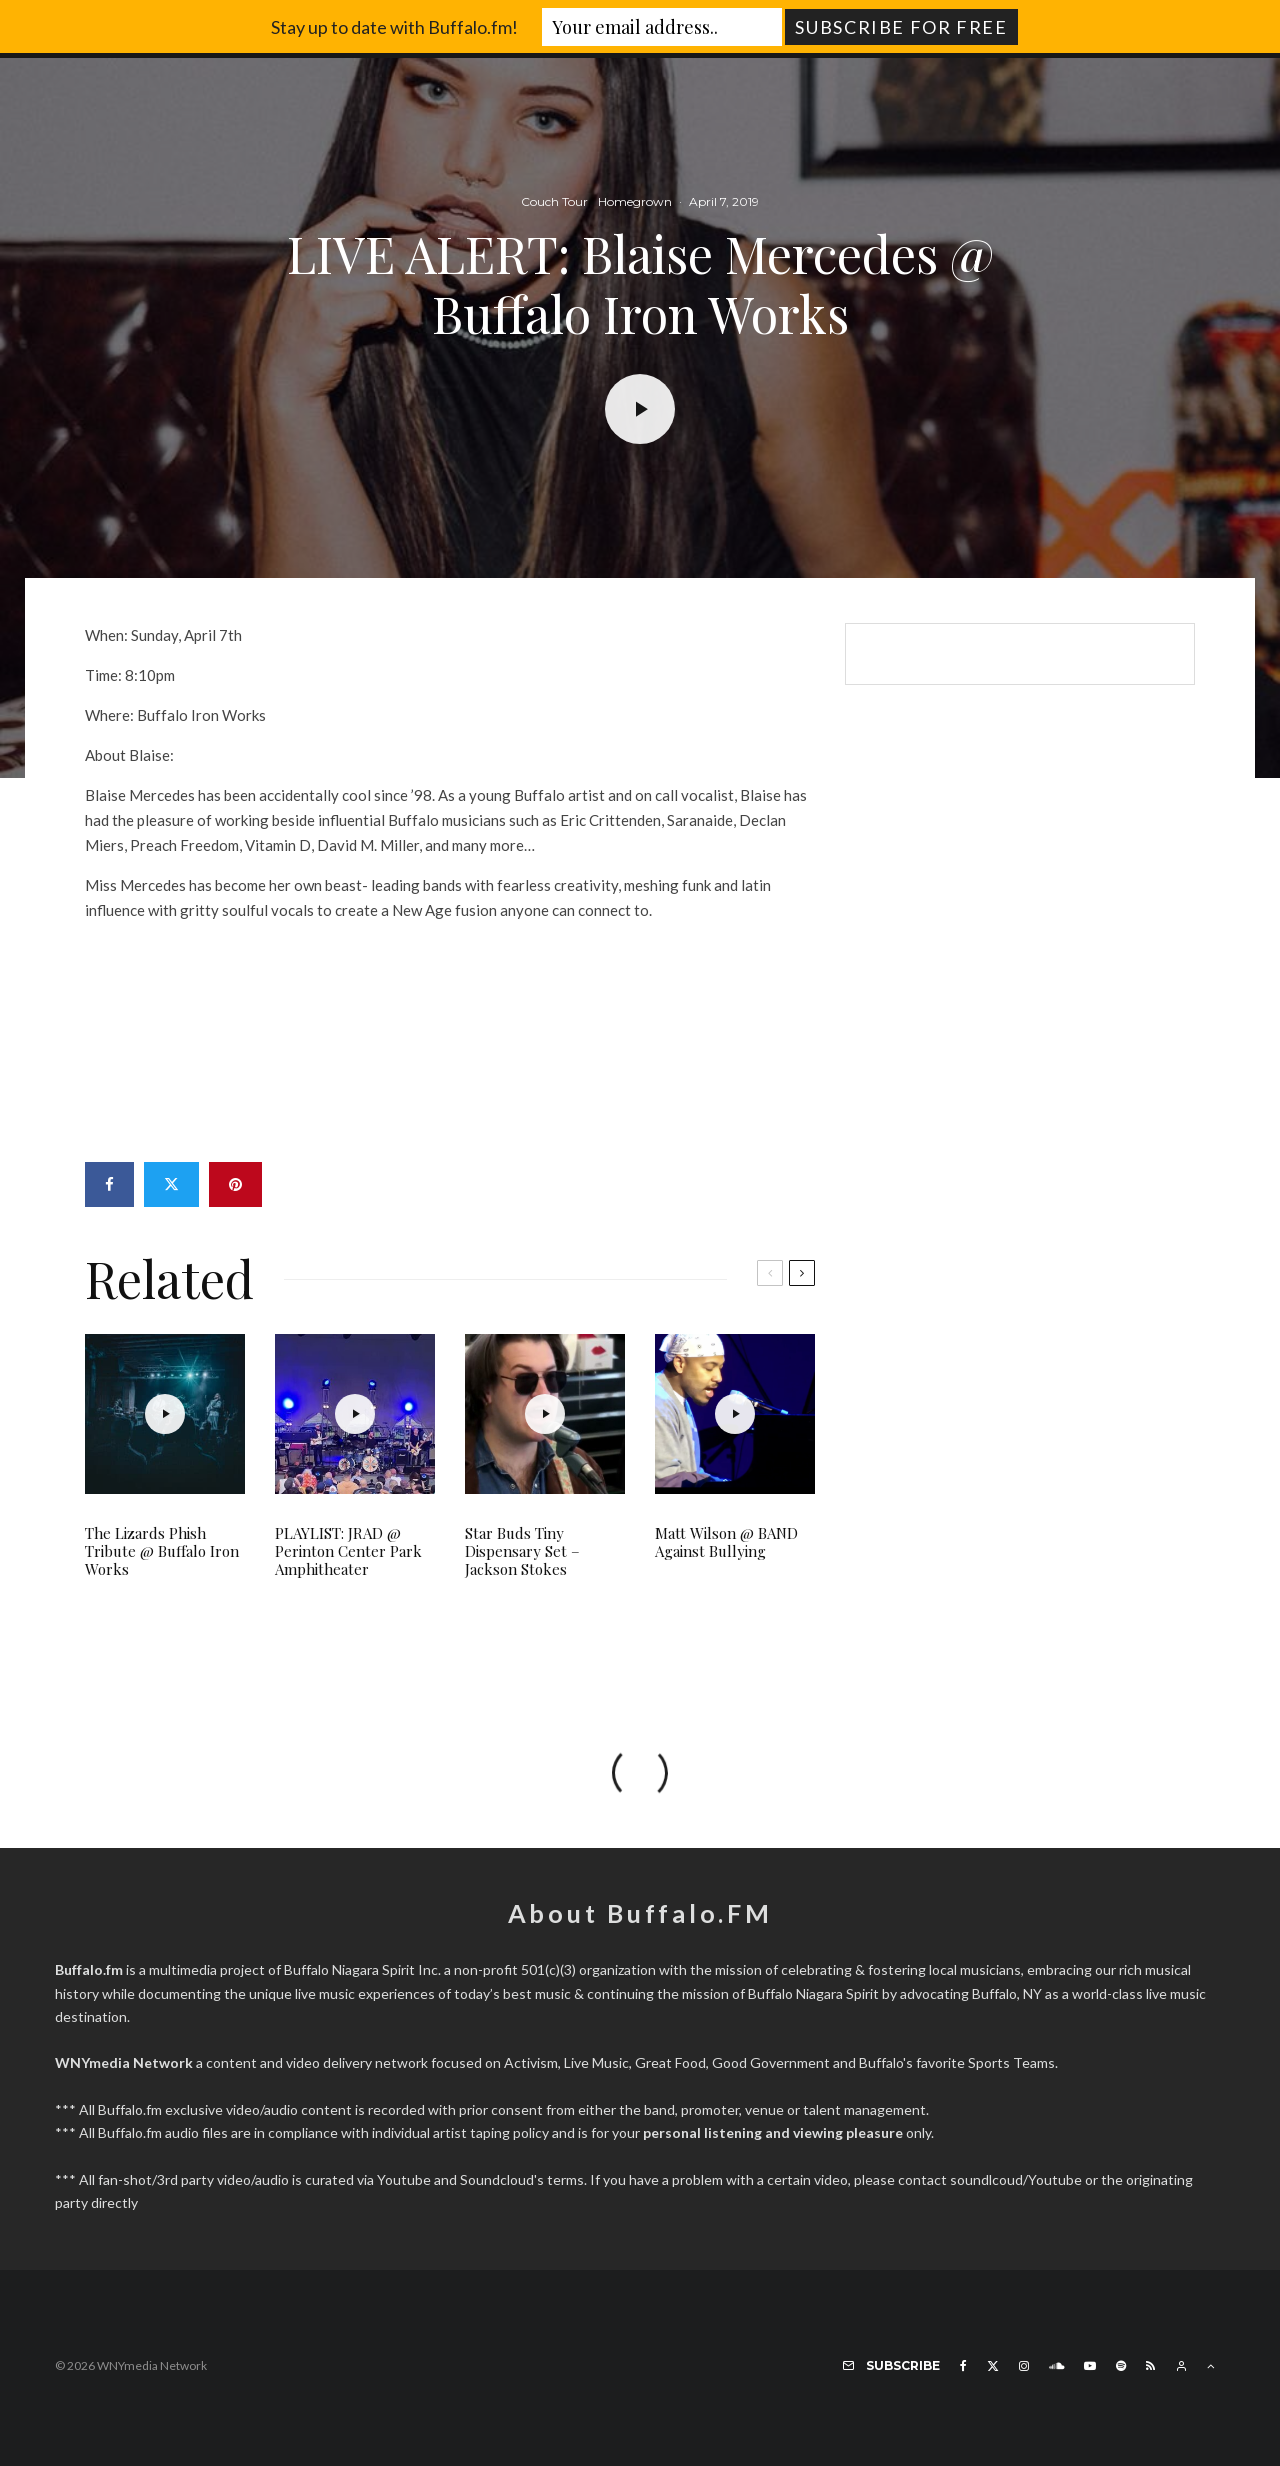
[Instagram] (1024, 2366)
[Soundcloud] (1056, 2366)
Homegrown (635, 202)
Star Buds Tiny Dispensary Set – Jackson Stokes (522, 1551)
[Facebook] (963, 2366)
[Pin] (235, 1184)
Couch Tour (554, 202)
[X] (993, 2366)
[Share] (109, 1184)
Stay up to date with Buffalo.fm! (394, 27)
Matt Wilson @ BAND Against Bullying (726, 1542)
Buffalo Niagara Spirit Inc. (362, 1969)
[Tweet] (171, 1184)
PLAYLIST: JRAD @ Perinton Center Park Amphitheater (348, 1551)
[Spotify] (1121, 2366)
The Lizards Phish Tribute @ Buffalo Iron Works (162, 1551)
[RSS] (1150, 2366)
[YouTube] (1090, 2366)
